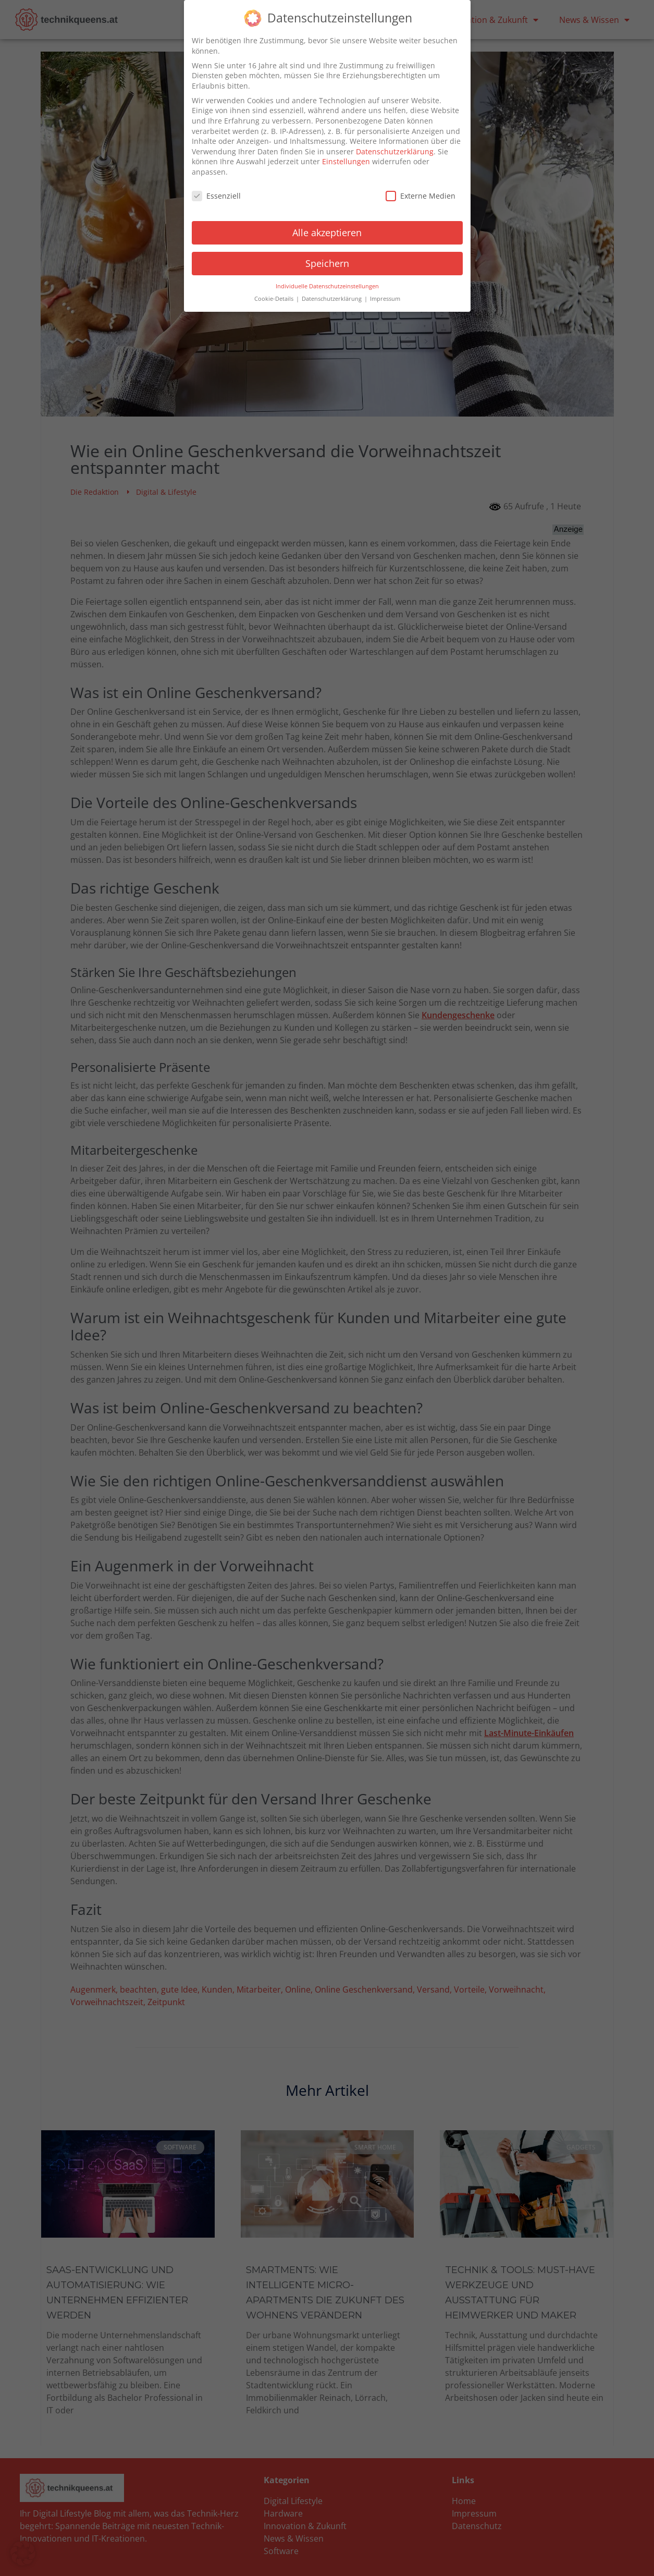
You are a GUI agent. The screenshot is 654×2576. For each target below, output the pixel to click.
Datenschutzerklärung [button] (332, 297)
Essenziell (216, 194)
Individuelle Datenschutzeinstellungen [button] (327, 284)
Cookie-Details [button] (274, 297)
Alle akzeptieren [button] (327, 230)
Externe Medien (420, 194)
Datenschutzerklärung (395, 149)
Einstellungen (346, 160)
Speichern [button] (327, 261)
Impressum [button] (385, 297)
